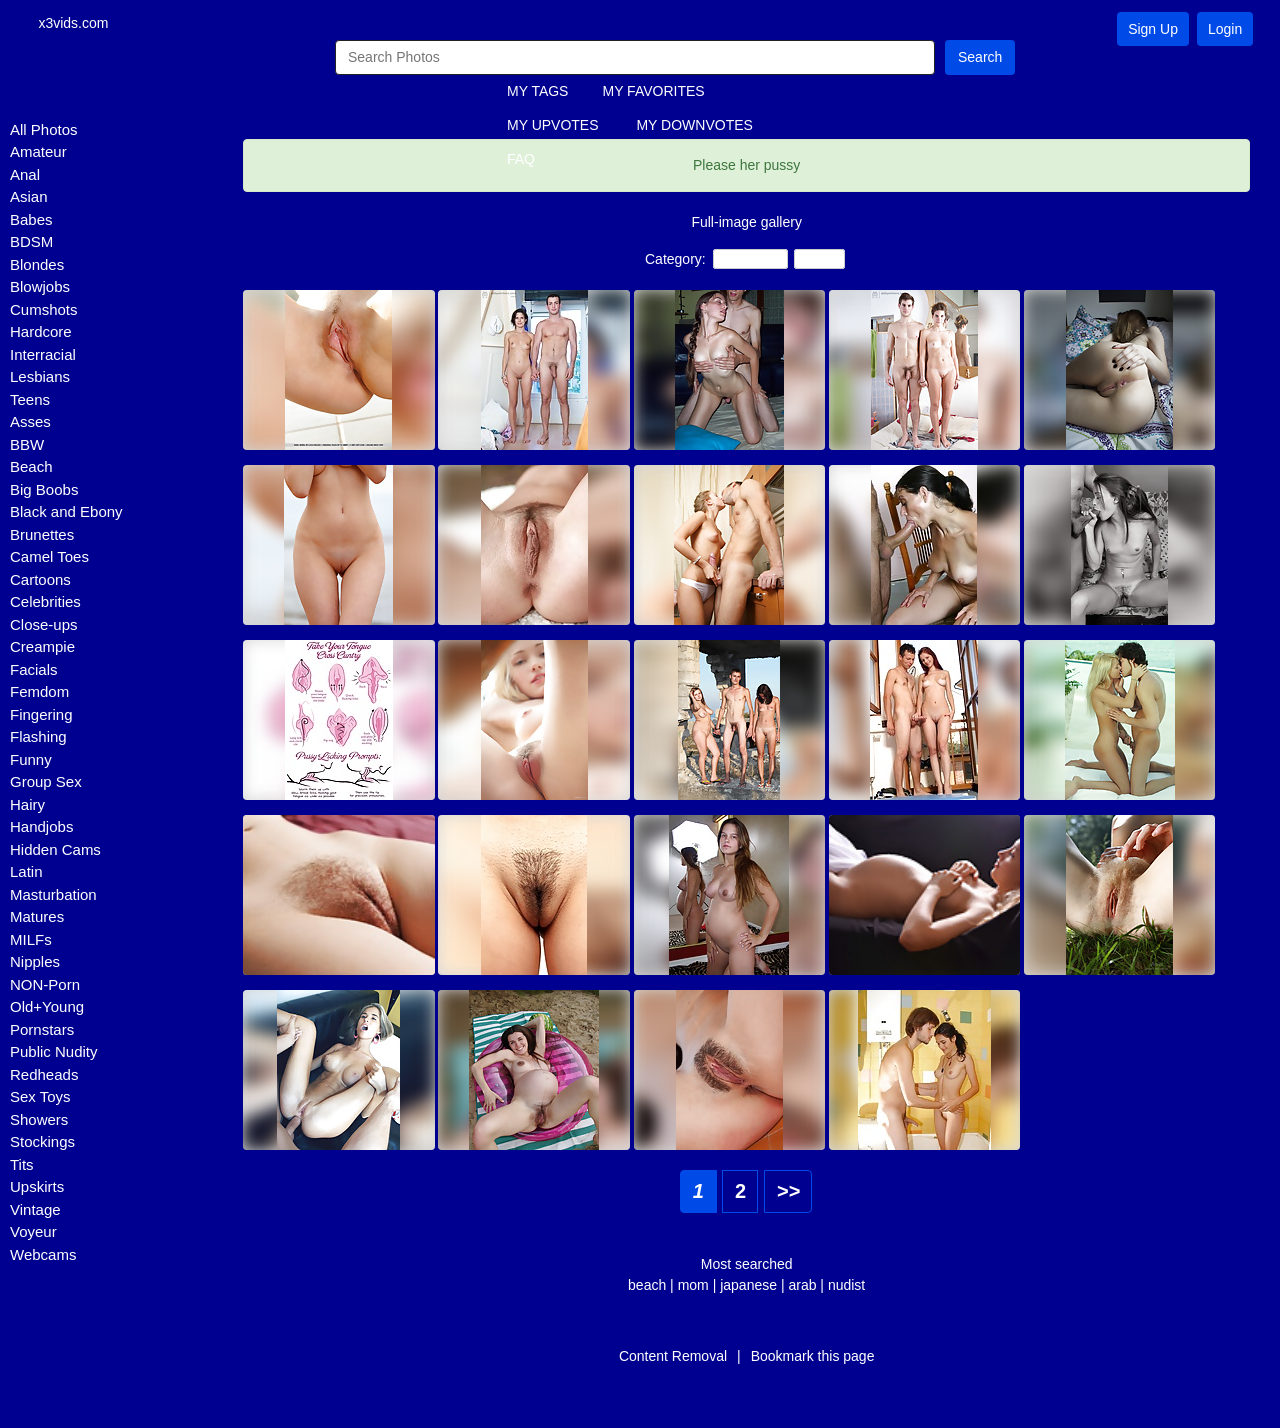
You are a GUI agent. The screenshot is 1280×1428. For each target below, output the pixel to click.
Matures (37, 918)
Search (980, 58)
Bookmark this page (813, 1357)
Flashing (38, 738)
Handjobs (41, 828)
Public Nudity (54, 1053)
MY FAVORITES (653, 93)
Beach (31, 468)
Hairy (27, 805)
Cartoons (40, 580)
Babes (31, 220)
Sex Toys (40, 1098)
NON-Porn (45, 985)
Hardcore (41, 333)
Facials (34, 670)
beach (647, 1286)
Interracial (43, 355)
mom (693, 1286)
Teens (30, 400)
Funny (31, 760)
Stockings (42, 1143)
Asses (30, 423)
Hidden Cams (55, 850)
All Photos (44, 130)
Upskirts (37, 1188)
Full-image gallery (746, 223)
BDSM (31, 243)
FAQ (521, 161)
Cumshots (44, 310)
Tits (22, 1165)
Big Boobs (44, 490)
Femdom (39, 693)
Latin (26, 873)
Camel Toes (49, 558)
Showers (39, 1120)
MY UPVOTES (553, 127)
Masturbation (53, 895)
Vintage (35, 1210)
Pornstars (42, 1030)
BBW (27, 445)
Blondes (37, 265)
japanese (750, 1286)
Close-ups (44, 625)
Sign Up (1153, 29)
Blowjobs (40, 288)
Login (1225, 29)
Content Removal (673, 1357)
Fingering (41, 715)
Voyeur (33, 1233)
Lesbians (40, 378)
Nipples (35, 963)
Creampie (42, 648)
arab (802, 1286)
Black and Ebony (66, 513)
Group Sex (46, 783)
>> (788, 1192)
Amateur (38, 153)
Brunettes (42, 535)
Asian (29, 198)
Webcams (43, 1255)
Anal (25, 175)
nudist (846, 1286)
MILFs (31, 940)
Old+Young (47, 1008)
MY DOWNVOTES (694, 127)
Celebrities (45, 603)
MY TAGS (537, 93)
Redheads (44, 1075)
